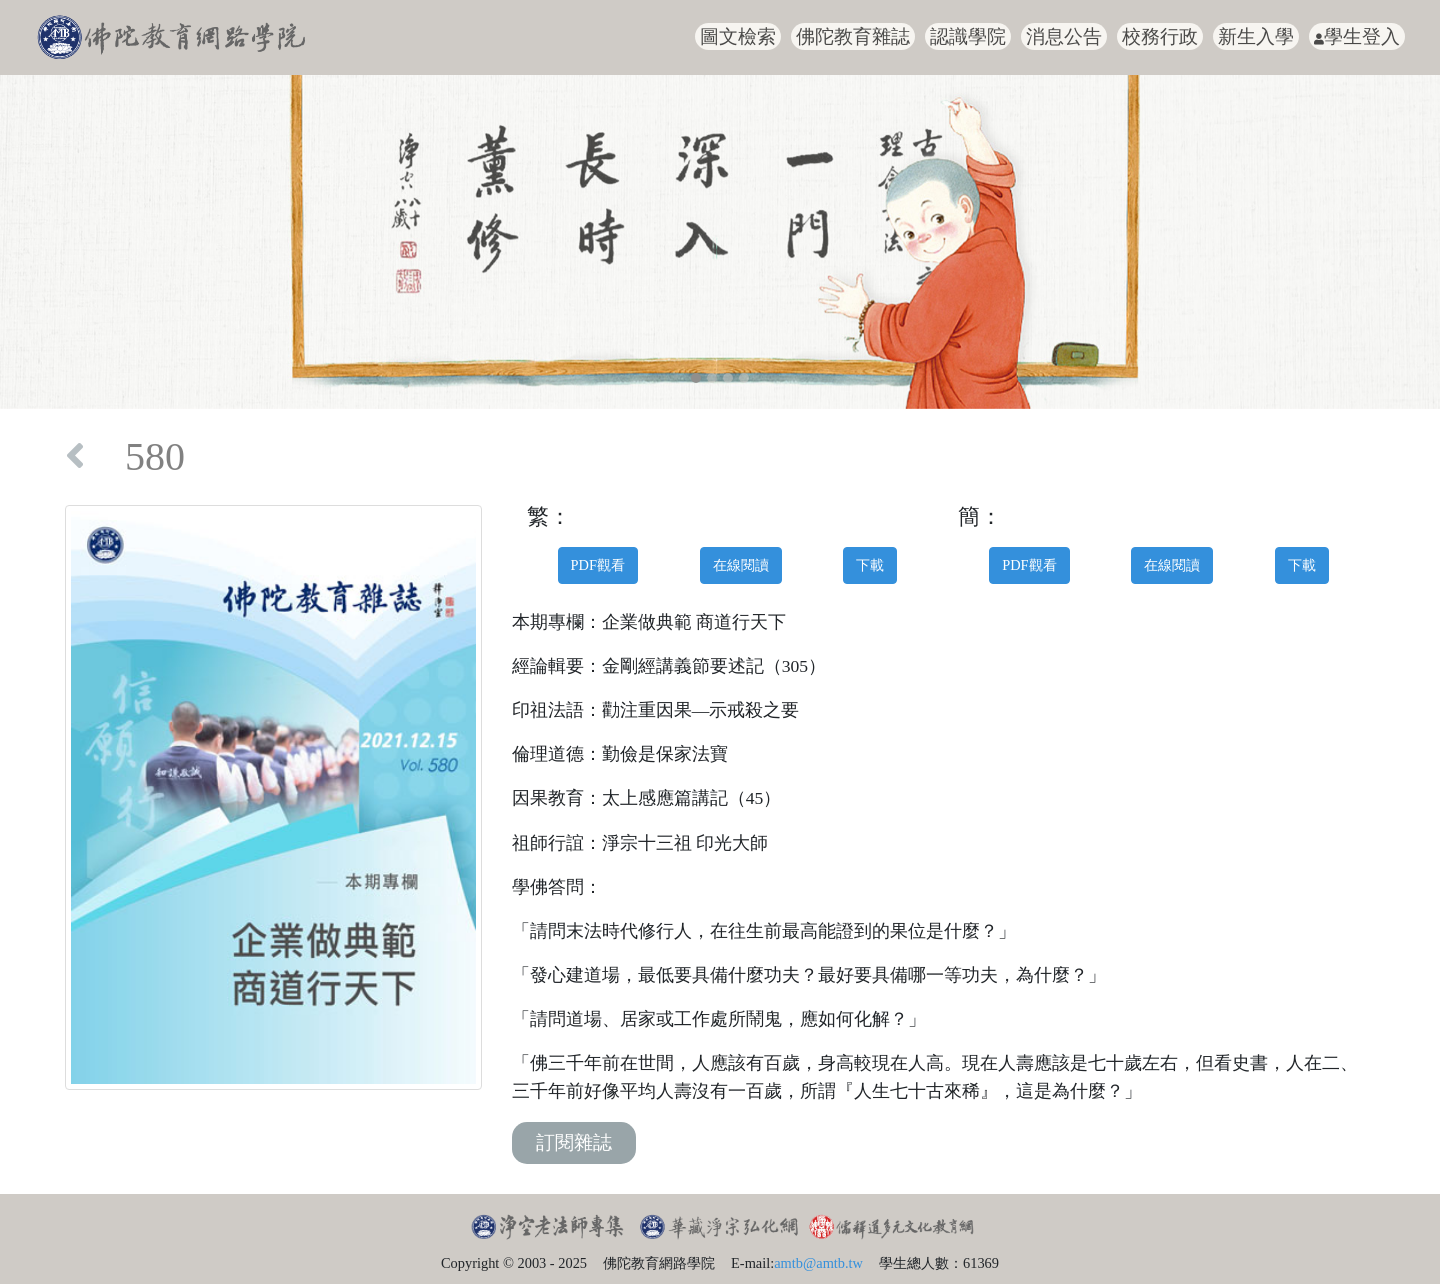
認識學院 (968, 36)
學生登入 (1357, 36)
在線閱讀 (741, 565)
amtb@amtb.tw (818, 1263)
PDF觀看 (598, 565)
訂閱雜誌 (574, 1142)
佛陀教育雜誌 (853, 36)
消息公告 (1064, 36)
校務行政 (1160, 36)
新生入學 (1256, 36)
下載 (870, 565)
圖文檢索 (738, 36)
